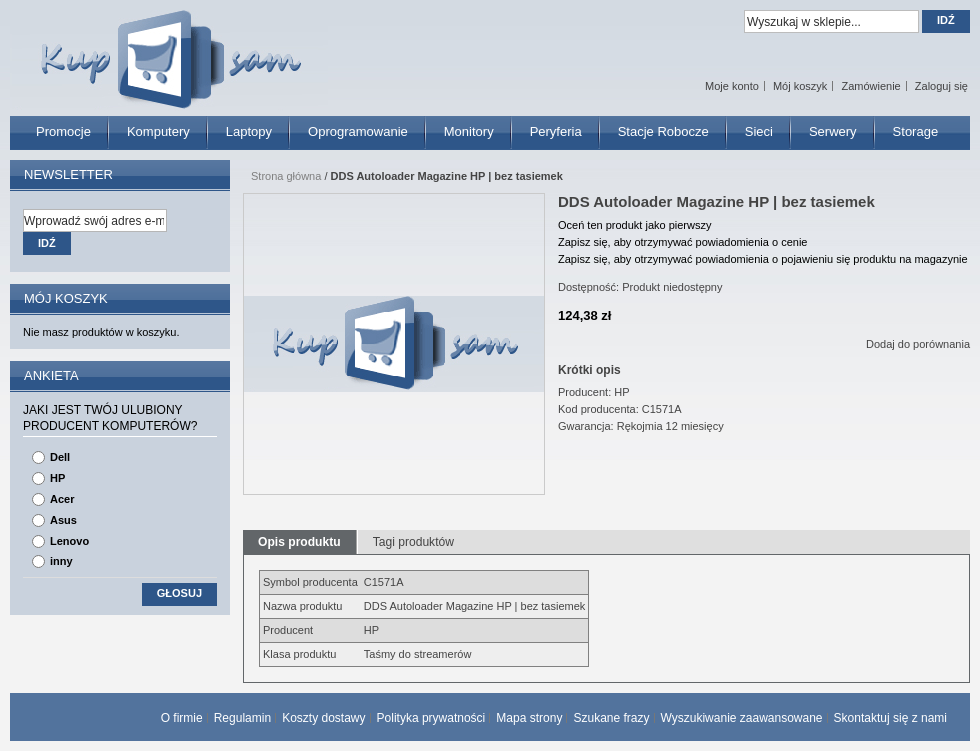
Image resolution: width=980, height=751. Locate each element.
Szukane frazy (611, 718)
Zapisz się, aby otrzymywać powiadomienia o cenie (682, 242)
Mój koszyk (800, 86)
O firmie (182, 718)
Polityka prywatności (431, 718)
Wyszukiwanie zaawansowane (742, 718)
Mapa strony (529, 718)
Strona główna (286, 176)
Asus (63, 520)
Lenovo (69, 541)
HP (57, 478)
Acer (62, 499)
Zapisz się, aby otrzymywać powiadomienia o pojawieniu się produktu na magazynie (763, 259)
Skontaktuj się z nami (890, 718)
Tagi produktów (413, 542)
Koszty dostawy (323, 718)
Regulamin (242, 718)
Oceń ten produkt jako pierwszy (634, 225)
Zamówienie (870, 86)
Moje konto (732, 86)
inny (61, 561)
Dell (60, 457)
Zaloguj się (941, 86)
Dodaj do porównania (918, 344)
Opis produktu (299, 542)
